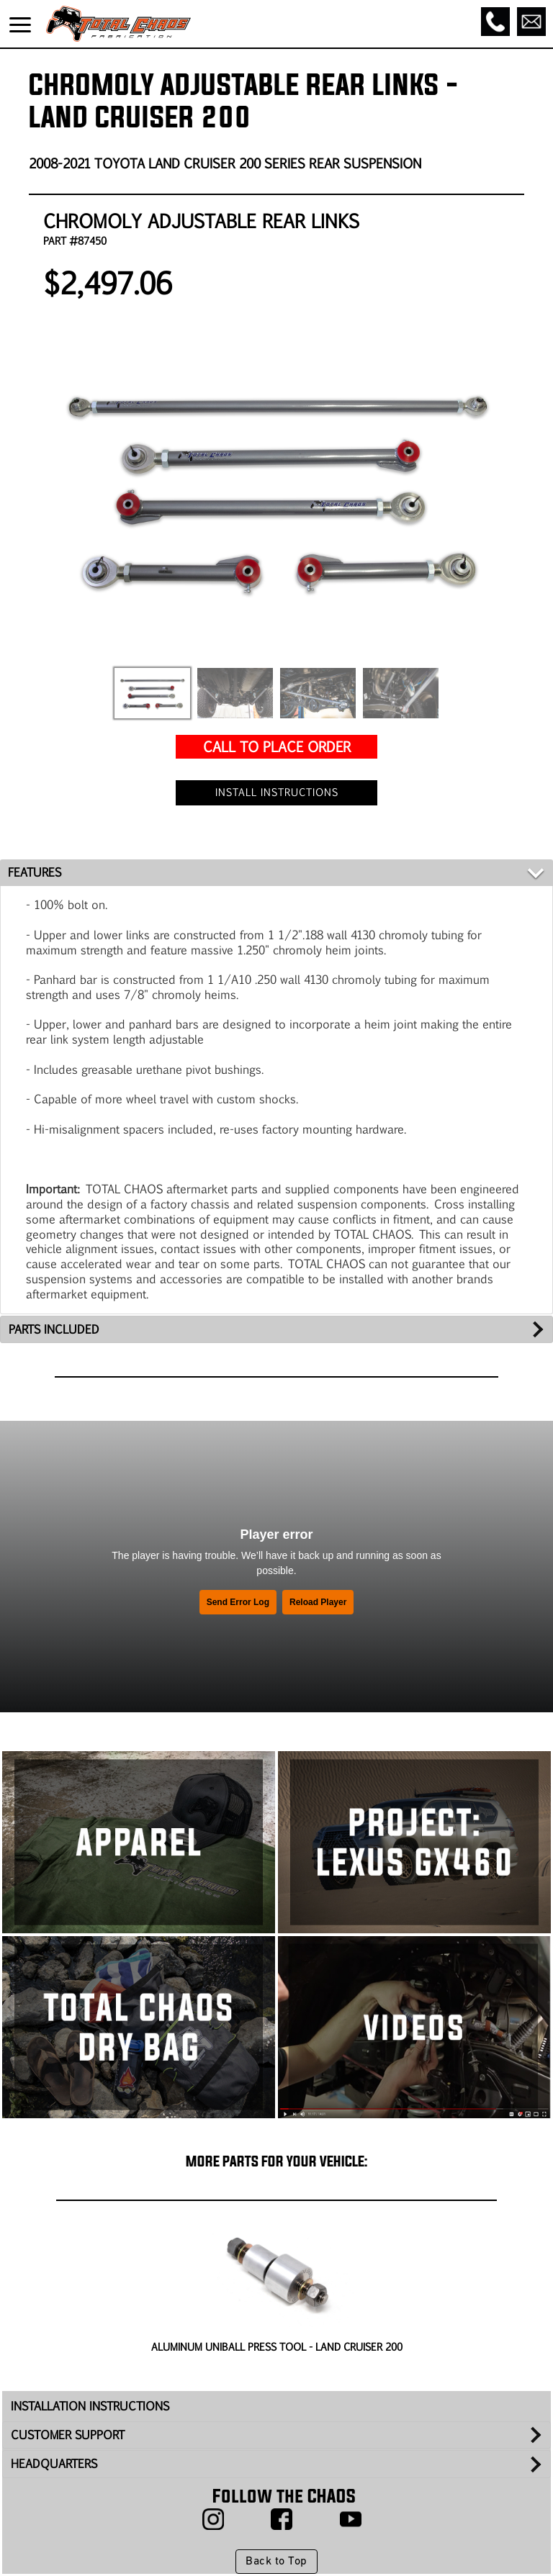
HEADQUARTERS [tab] (54, 2463)
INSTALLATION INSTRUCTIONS (90, 2405)
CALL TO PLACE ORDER (277, 746)
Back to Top (276, 2561)
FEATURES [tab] (34, 872)
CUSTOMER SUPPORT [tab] (68, 2434)
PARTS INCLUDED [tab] (54, 1329)
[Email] (531, 21)
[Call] (495, 21)
